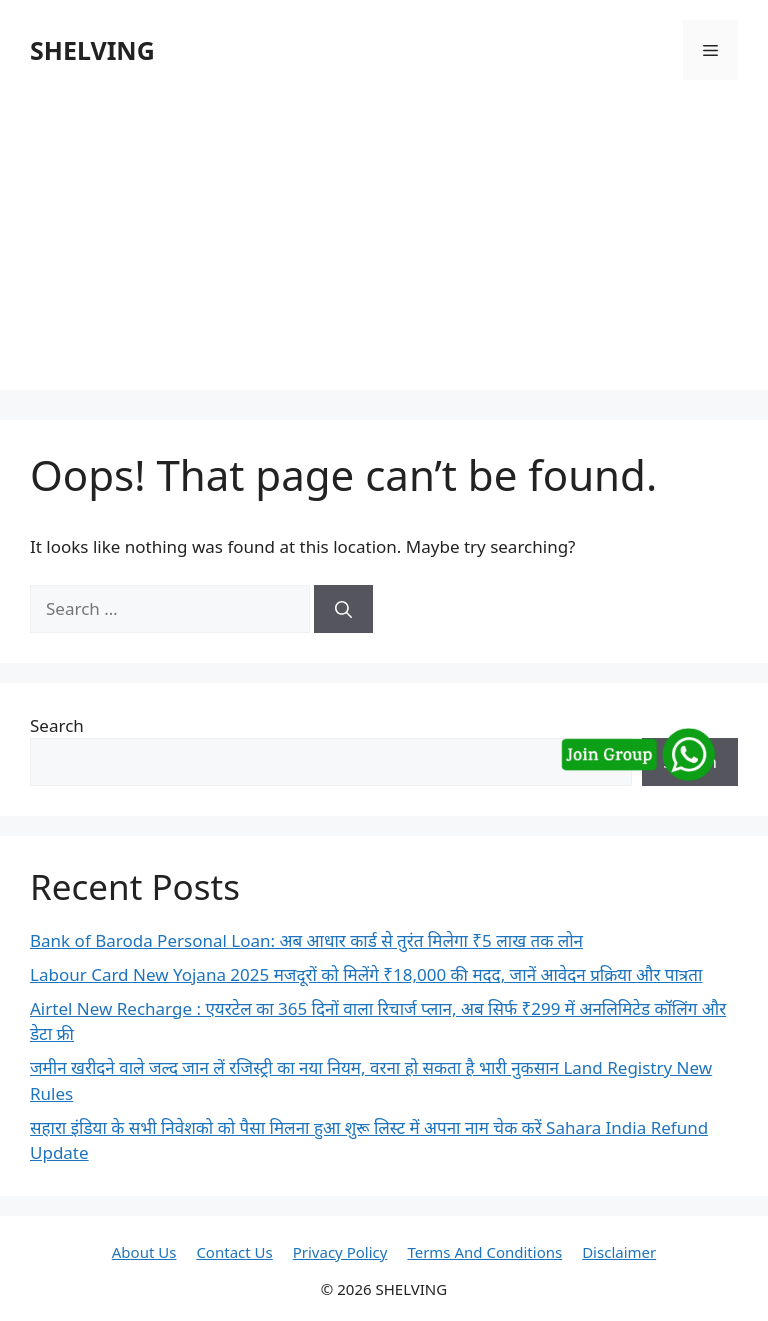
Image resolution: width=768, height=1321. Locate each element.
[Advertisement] (384, 250)
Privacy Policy (340, 1252)
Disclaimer (619, 1252)
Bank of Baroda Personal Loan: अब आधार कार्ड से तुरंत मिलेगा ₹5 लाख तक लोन (306, 940)
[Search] (343, 609)
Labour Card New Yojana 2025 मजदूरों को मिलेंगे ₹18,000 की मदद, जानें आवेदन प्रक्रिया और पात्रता (366, 974)
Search (57, 725)
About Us (144, 1252)
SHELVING (92, 50)
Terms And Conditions (484, 1252)
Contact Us (234, 1252)
